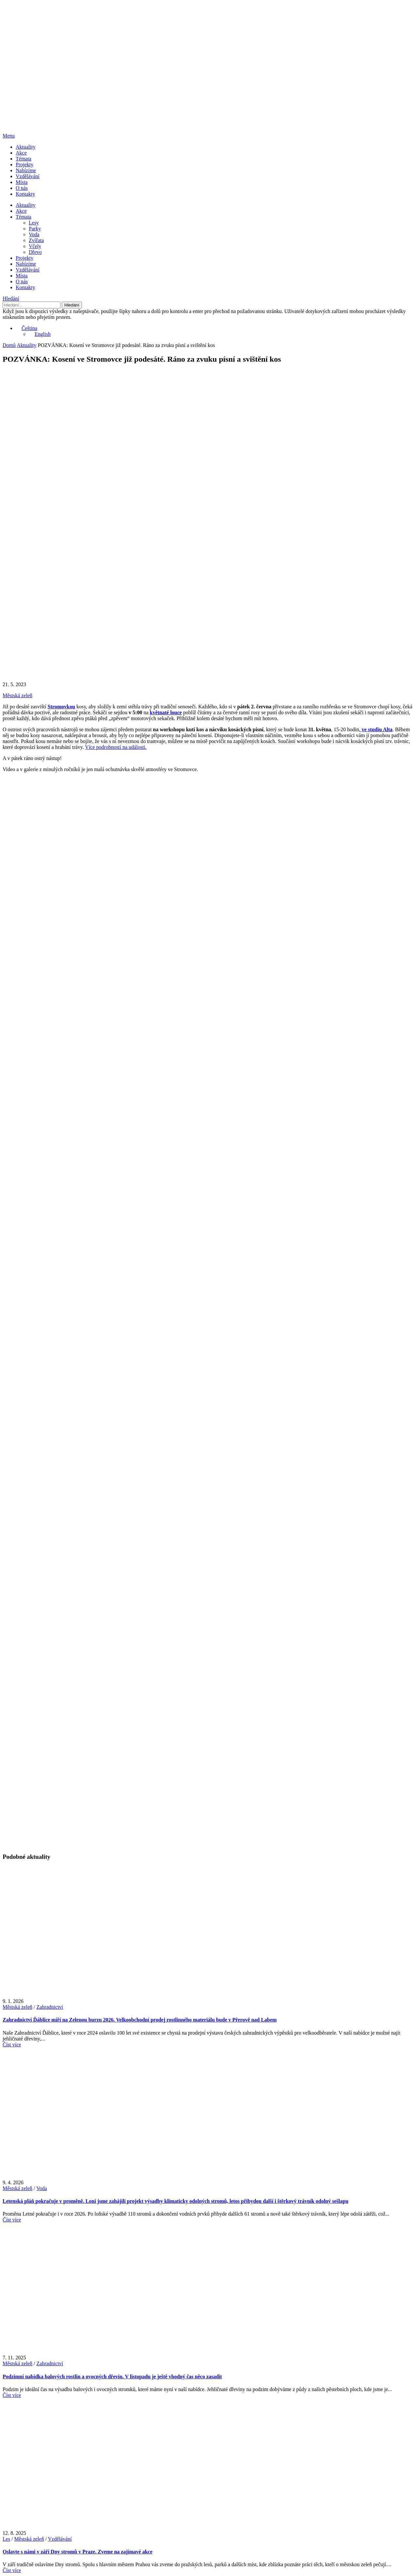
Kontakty (25, 194)
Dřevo (35, 252)
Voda (34, 234)
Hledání (11, 298)
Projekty (24, 164)
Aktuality (25, 147)
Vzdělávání (28, 176)
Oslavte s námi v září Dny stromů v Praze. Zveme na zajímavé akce (78, 2551)
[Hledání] (31, 305)
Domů (9, 345)
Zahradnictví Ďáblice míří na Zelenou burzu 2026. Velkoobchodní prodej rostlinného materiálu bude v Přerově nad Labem (140, 2020)
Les (6, 2539)
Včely (35, 246)
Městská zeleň (17, 695)
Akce (21, 153)
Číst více (12, 2044)
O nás (22, 188)
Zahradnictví (50, 2007)
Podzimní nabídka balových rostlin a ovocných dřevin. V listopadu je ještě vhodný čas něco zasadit (112, 2376)
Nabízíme (26, 170)
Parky (35, 228)
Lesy (34, 222)
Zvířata (36, 240)
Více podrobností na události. (115, 747)
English (40, 334)
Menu (9, 136)
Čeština (26, 328)
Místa (21, 182)
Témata (23, 158)
